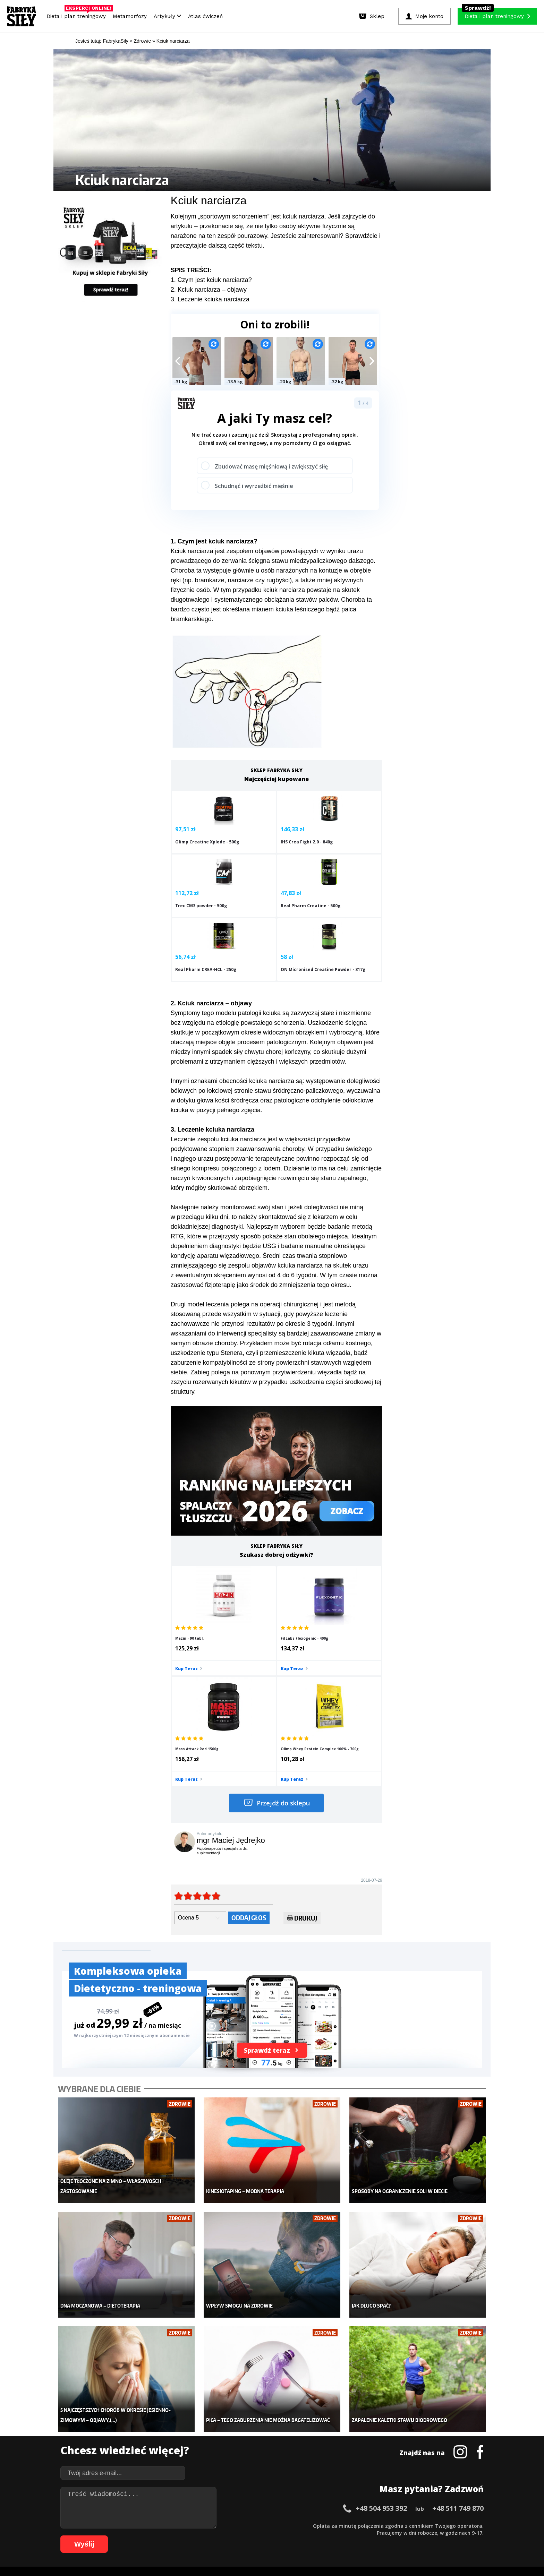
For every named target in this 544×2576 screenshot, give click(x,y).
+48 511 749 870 (458, 2337)
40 (339, 2525)
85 (263, 2535)
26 (242, 2525)
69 (152, 2535)
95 (332, 2535)
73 (179, 2535)
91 (304, 2535)
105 (417, 2535)
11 (138, 2525)
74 (186, 2535)
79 (221, 2535)
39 (332, 2525)
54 (436, 2525)
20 (200, 2525)
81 (235, 2535)
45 (374, 2525)
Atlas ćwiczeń (205, 16)
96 (339, 2535)
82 (242, 2535)
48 (395, 2525)
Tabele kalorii (322, 2453)
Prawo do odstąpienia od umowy (240, 2551)
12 (145, 2525)
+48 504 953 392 (381, 2337)
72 (173, 2535)
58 (464, 2525)
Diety (128, 2443)
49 (402, 2525)
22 (214, 2525)
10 (131, 2525)
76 (200, 2535)
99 (360, 2535)
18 (186, 2525)
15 (166, 2525)
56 (450, 2525)
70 (159, 2535)
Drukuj (302, 1769)
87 (277, 2535)
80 (228, 2535)
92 (311, 2535)
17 (179, 2525)
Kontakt (268, 2505)
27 (249, 2525)
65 (124, 2535)
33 (291, 2525)
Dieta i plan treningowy (77, 14)
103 (397, 2535)
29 (263, 2525)
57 (457, 2525)
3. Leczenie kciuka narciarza (210, 299)
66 (131, 2535)
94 (325, 2535)
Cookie (293, 2505)
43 (360, 2525)
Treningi (132, 2433)
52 (422, 2525)
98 (353, 2535)
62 (103, 2535)
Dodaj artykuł (201, 2505)
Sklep (129, 2422)
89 (291, 2535)
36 (311, 2525)
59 (471, 2525)
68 (145, 2535)
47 (388, 2525)
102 (388, 2535)
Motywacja (319, 2433)
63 (110, 2535)
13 (152, 2525)
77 (207, 2535)
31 (277, 2525)
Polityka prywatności (333, 2505)
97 (346, 2535)
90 (297, 2535)
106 (427, 2535)
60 (478, 2525)
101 (378, 2535)
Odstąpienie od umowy (316, 2551)
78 (214, 2535)
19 (193, 2525)
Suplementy (136, 2453)
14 (159, 2525)
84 (256, 2535)
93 (318, 2535)
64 (117, 2535)
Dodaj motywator (326, 2443)
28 (256, 2525)
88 (284, 2535)
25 (235, 2525)
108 (446, 2535)
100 (368, 2535)
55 (443, 2525)
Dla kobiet (226, 2422)
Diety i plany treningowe (150, 2412)
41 (346, 2525)
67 (138, 2535)
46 (381, 2525)
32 (284, 2525)
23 (221, 2525)
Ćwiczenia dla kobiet (329, 2412)
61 (96, 2535)
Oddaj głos (248, 1767)
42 (353, 2525)
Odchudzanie (230, 2443)
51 (415, 2525)
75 (193, 2535)
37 (318, 2525)
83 (249, 2535)
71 (166, 2535)
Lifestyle (224, 2464)
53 (429, 2525)
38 (325, 2525)
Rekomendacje (323, 2464)
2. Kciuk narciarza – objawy (209, 289)
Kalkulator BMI (323, 2422)
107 (436, 2535)
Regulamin (238, 2505)
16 (173, 2525)
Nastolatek (227, 2453)
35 (304, 2525)
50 (408, 2525)
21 (207, 2525)
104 (407, 2535)
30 (270, 2525)
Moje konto (227, 2433)
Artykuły (167, 16)
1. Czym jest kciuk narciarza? (211, 279)
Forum (314, 2474)
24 (228, 2525)
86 (270, 2535)
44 (367, 2525)
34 (297, 2525)
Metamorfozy (130, 16)
